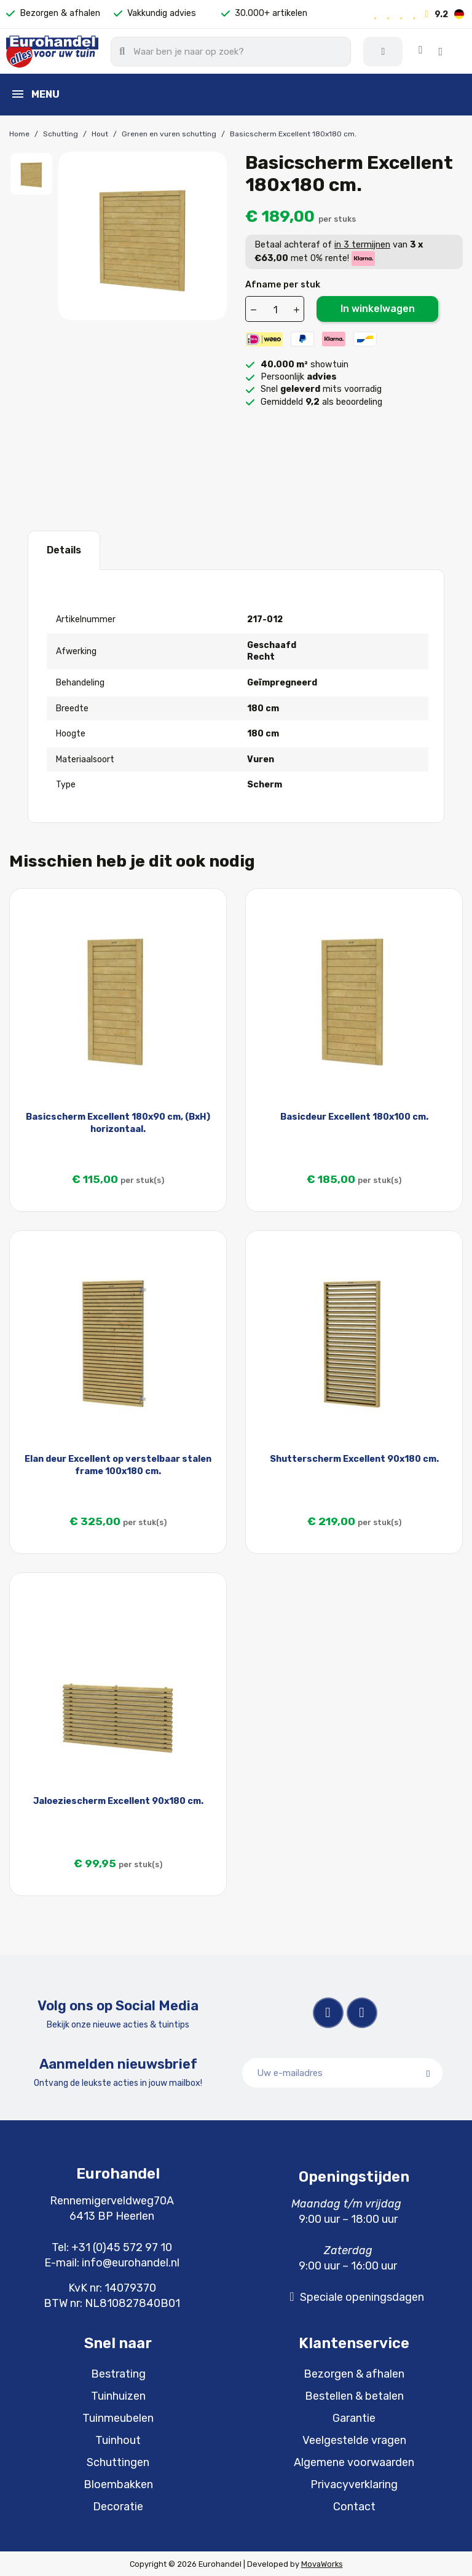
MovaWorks (322, 2563)
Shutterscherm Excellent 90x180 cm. (354, 1458)
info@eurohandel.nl (130, 2261)
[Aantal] (275, 308)
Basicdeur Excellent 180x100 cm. (354, 1115)
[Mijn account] (396, 51)
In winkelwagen (377, 307)
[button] (445, 51)
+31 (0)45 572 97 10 (121, 2246)
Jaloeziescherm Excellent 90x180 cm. (118, 1800)
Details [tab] (64, 549)
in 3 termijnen (362, 243)
